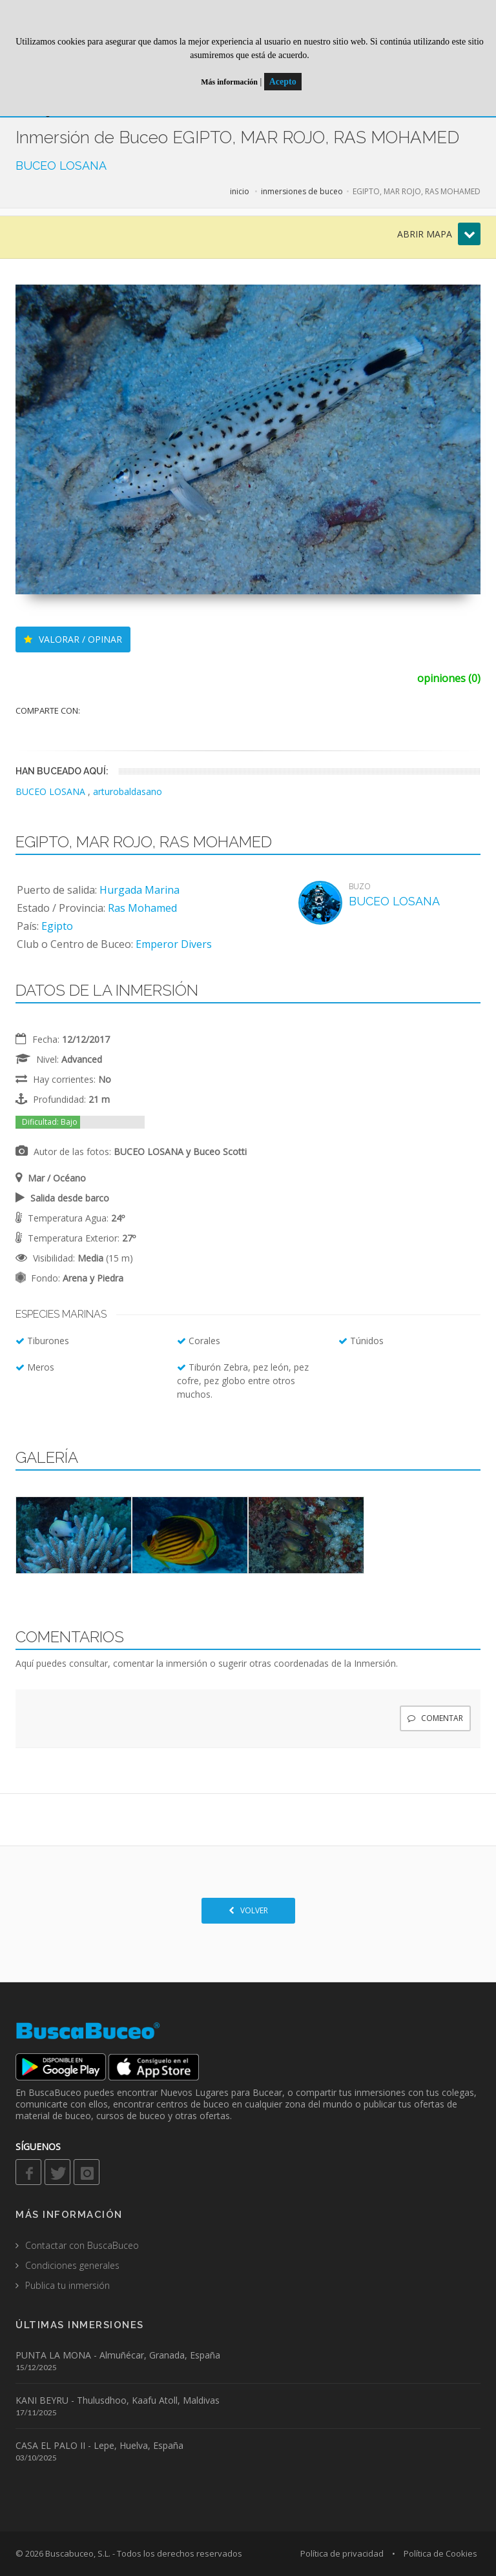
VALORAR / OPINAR (73, 639)
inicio (239, 191)
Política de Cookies (440, 2553)
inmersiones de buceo (302, 191)
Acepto (282, 81)
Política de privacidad (342, 2553)
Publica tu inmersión (67, 2285)
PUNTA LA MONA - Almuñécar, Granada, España (118, 2355)
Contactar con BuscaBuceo (82, 2245)
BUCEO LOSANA (61, 165)
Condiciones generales (72, 2265)
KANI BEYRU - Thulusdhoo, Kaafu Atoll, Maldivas (118, 2400)
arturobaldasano (127, 791)
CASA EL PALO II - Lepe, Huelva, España (99, 2445)
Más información (229, 81)
